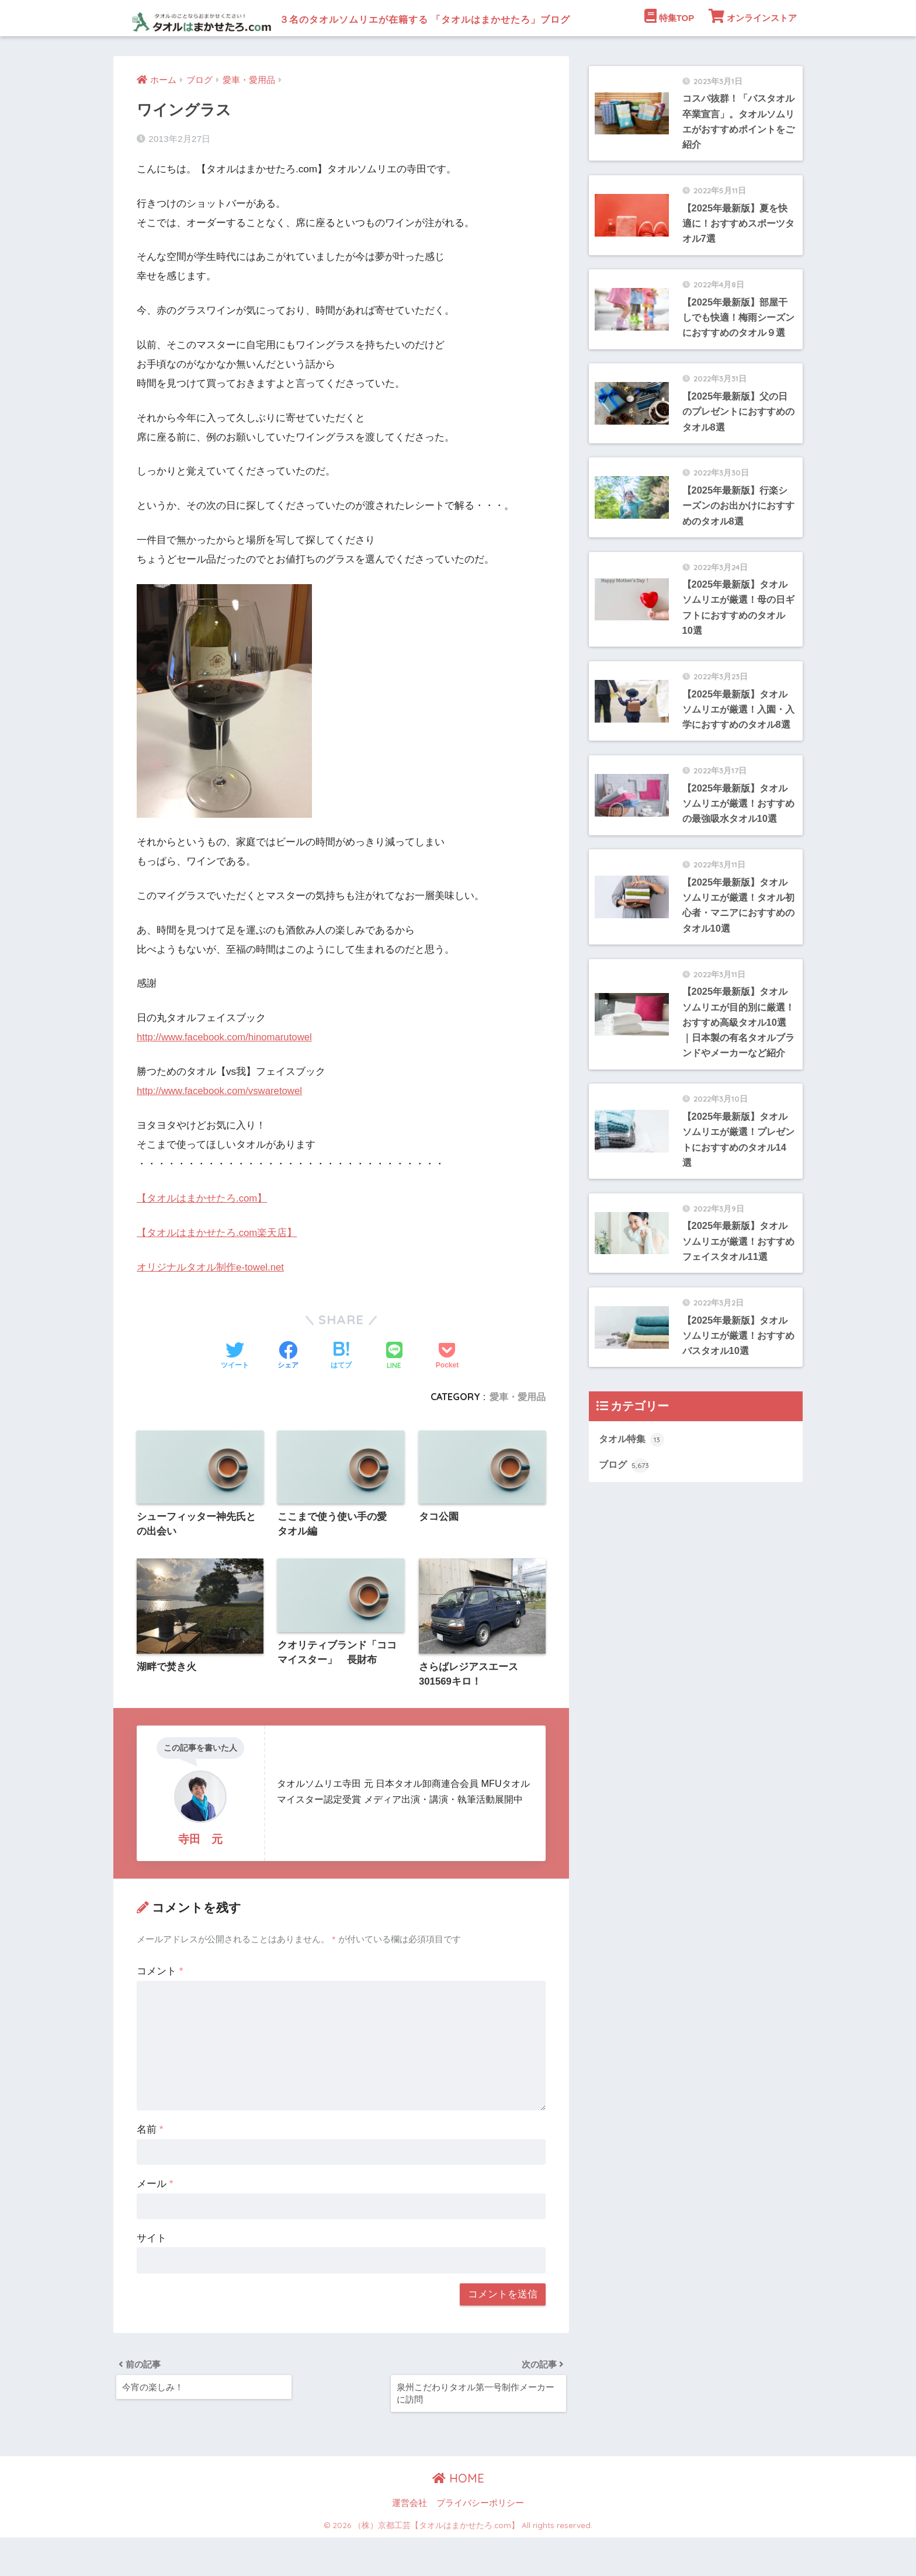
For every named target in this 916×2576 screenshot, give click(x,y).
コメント (160, 2007)
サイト (151, 2274)
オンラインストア (753, 52)
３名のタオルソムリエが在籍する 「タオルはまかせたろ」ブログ (417, 17)
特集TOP (669, 52)
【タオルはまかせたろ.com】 (202, 1234)
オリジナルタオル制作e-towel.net (211, 1302)
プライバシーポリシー (480, 2541)
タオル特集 (633, 1540)
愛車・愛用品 (518, 1432)
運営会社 (409, 2541)
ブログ (625, 1567)
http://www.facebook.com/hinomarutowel (226, 1073)
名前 (150, 2166)
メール (155, 2220)
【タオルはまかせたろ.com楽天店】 (217, 1268)
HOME (458, 2517)
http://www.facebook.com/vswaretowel (221, 1127)
